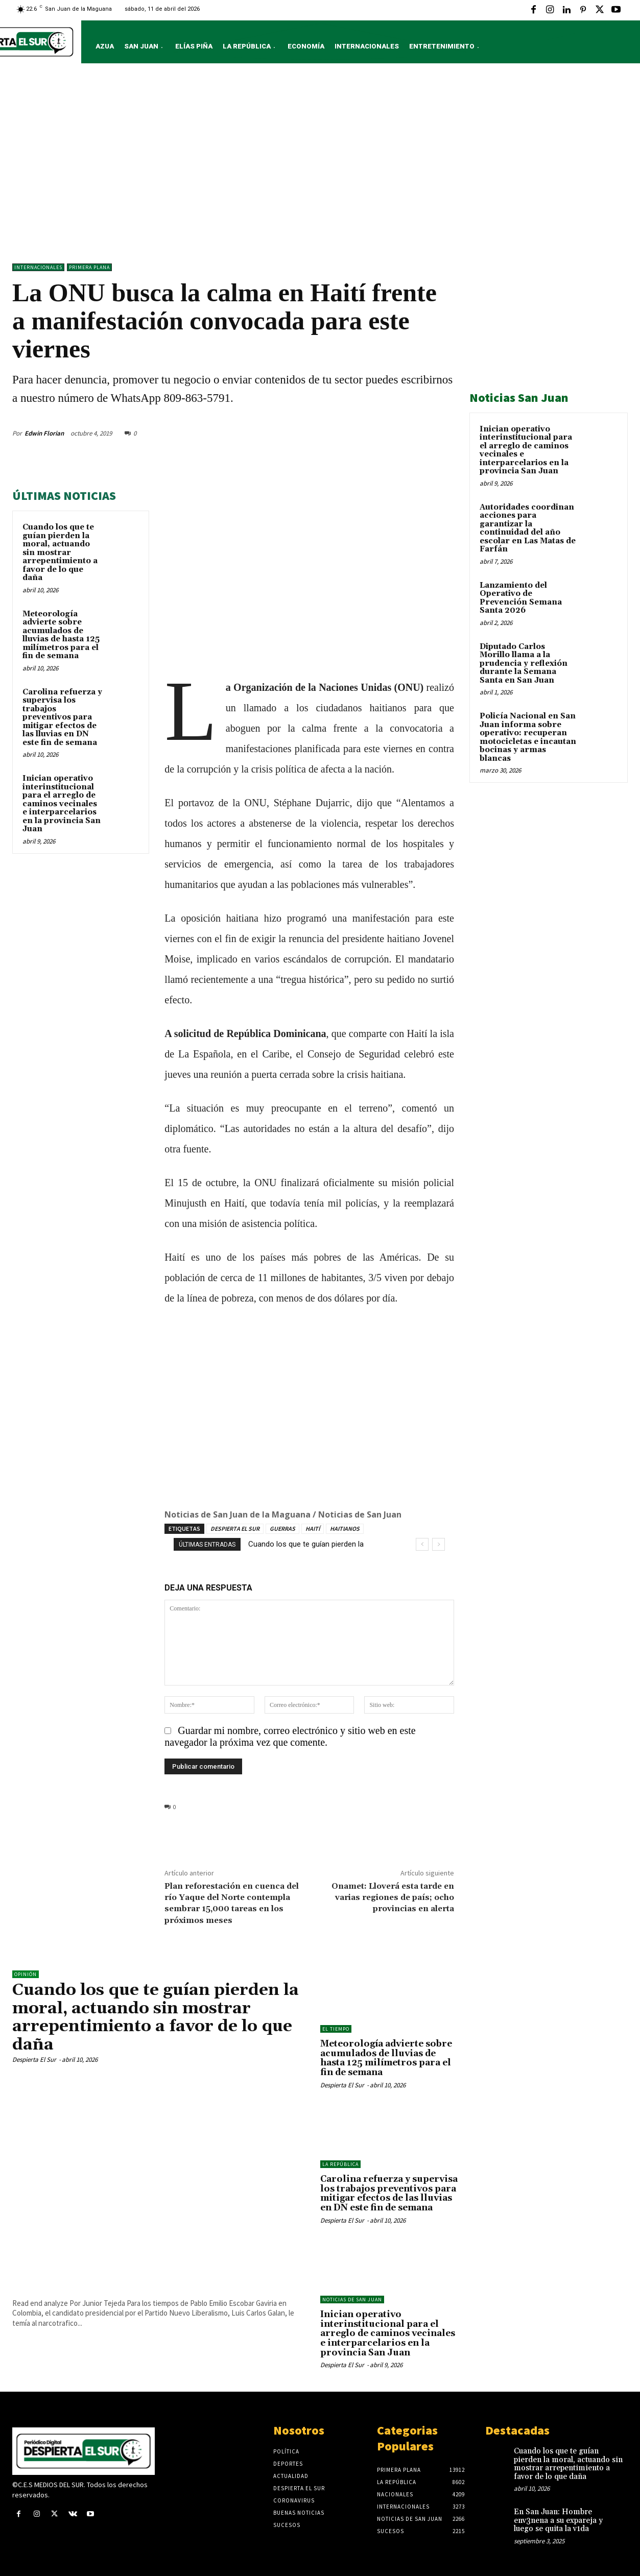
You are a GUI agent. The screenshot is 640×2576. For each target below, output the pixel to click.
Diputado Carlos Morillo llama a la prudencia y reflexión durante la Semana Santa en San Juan (523, 663)
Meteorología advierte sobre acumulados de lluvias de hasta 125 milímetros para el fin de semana (61, 635)
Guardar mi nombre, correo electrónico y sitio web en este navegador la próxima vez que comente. (289, 1736)
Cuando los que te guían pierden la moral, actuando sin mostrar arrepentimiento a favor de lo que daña (60, 552)
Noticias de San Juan (352, 2299)
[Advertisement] (320, 165)
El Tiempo (335, 2029)
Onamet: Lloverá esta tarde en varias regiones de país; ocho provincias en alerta (392, 1897)
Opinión (25, 1974)
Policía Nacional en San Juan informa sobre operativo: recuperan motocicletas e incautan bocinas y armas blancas (528, 737)
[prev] (422, 1544)
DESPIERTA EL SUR (234, 1528)
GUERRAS (282, 1528)
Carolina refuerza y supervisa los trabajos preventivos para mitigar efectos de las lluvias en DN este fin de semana (62, 717)
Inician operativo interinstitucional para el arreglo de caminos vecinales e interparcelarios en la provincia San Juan (61, 804)
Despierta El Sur (34, 2058)
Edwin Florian (44, 433)
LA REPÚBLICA (340, 2164)
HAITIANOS (345, 1528)
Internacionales (38, 267)
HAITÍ (312, 1528)
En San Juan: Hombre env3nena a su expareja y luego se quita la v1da (558, 2520)
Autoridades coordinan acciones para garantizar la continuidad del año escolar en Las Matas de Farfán (528, 528)
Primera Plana (89, 267)
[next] (438, 1544)
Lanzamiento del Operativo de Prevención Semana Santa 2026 (521, 598)
